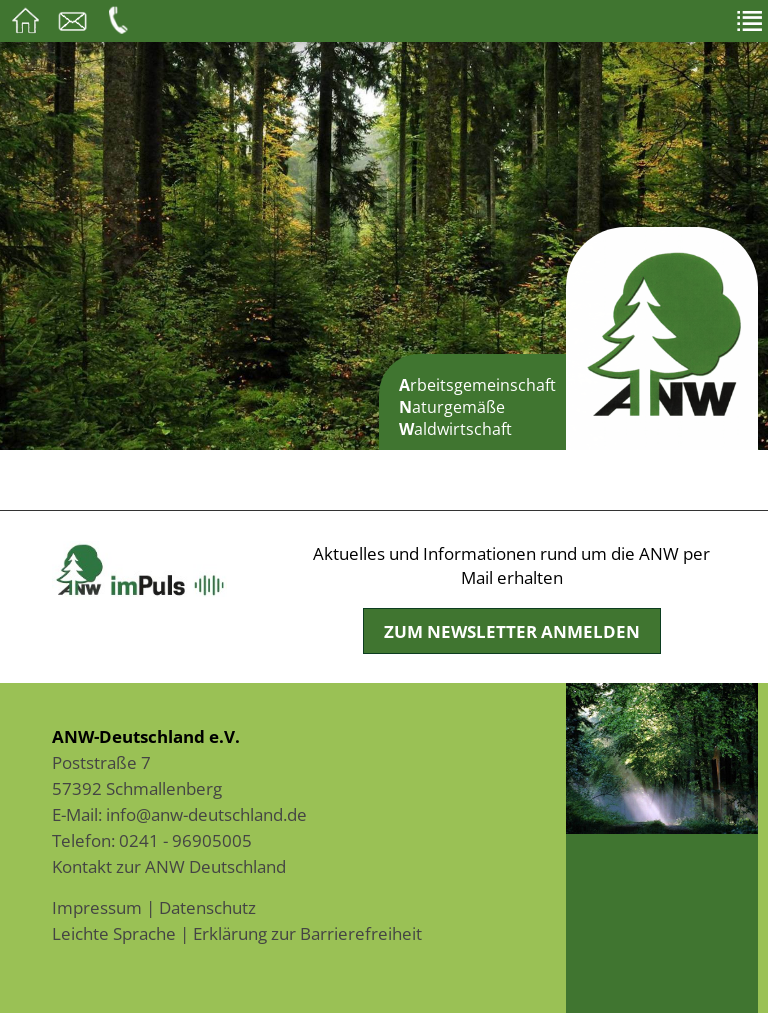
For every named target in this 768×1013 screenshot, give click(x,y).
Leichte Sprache (114, 933)
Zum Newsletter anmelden (512, 631)
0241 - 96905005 (185, 840)
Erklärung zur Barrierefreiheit (307, 933)
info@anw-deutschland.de (206, 814)
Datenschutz (207, 907)
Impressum (97, 907)
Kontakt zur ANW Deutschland (169, 866)
